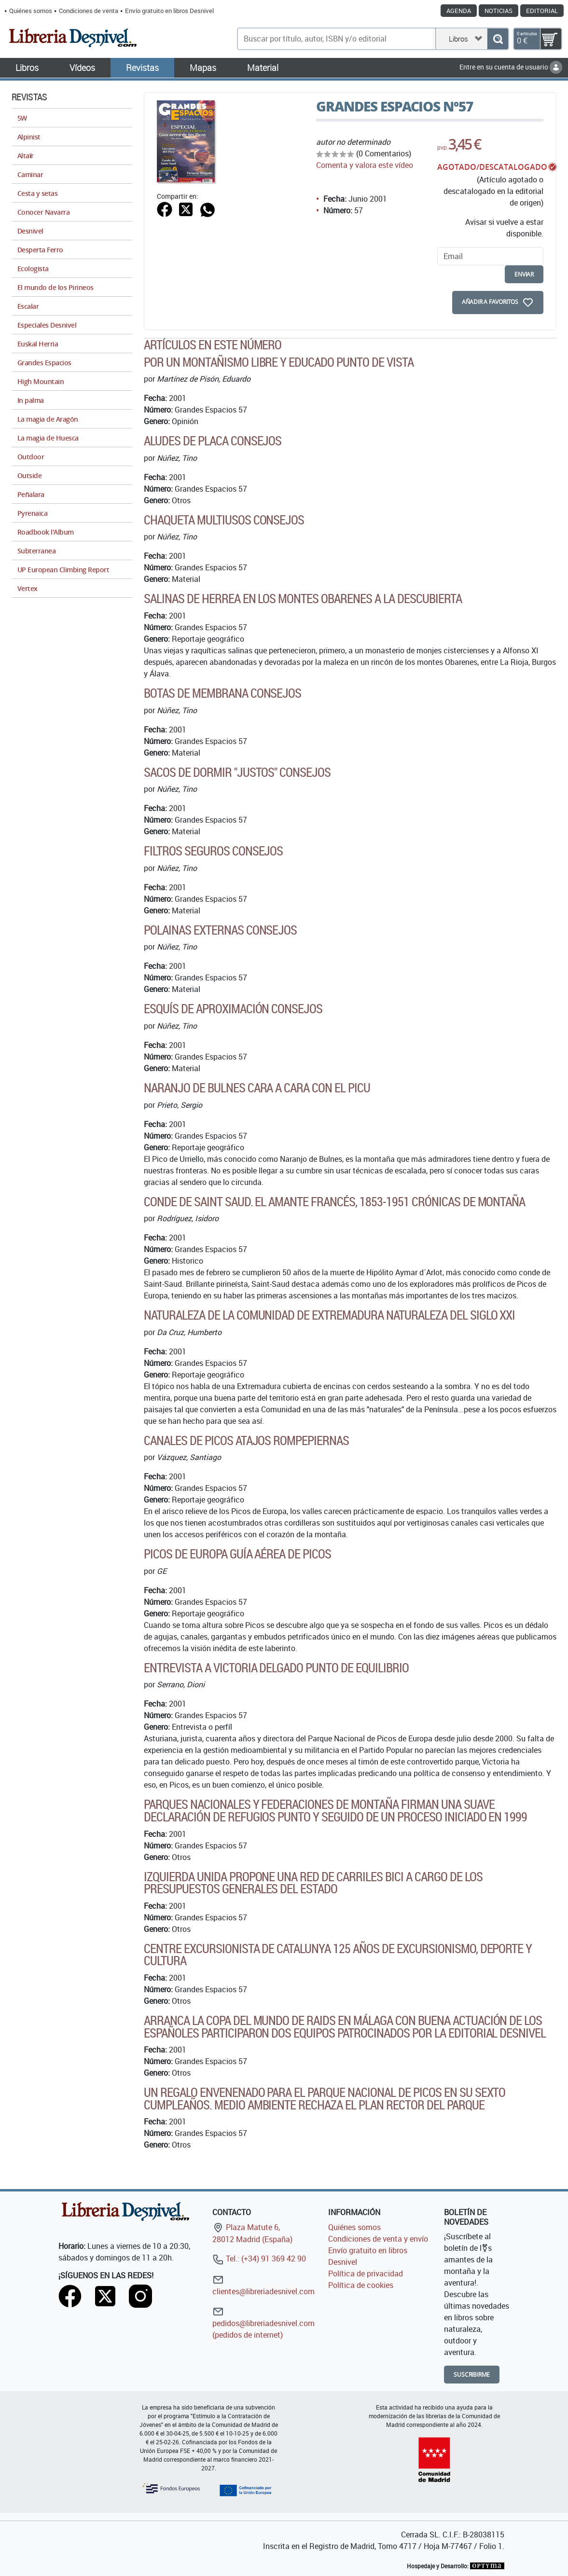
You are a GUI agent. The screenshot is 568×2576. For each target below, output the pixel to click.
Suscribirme (472, 2374)
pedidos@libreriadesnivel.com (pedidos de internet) (263, 2323)
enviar (524, 274)
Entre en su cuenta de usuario (510, 66)
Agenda (458, 10)
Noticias (499, 10)
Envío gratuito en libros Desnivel (169, 10)
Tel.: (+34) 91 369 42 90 (259, 2258)
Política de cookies (360, 2285)
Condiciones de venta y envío (378, 2238)
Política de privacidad (365, 2273)
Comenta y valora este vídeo (364, 165)
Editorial (542, 10)
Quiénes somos (30, 10)
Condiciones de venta (88, 10)
